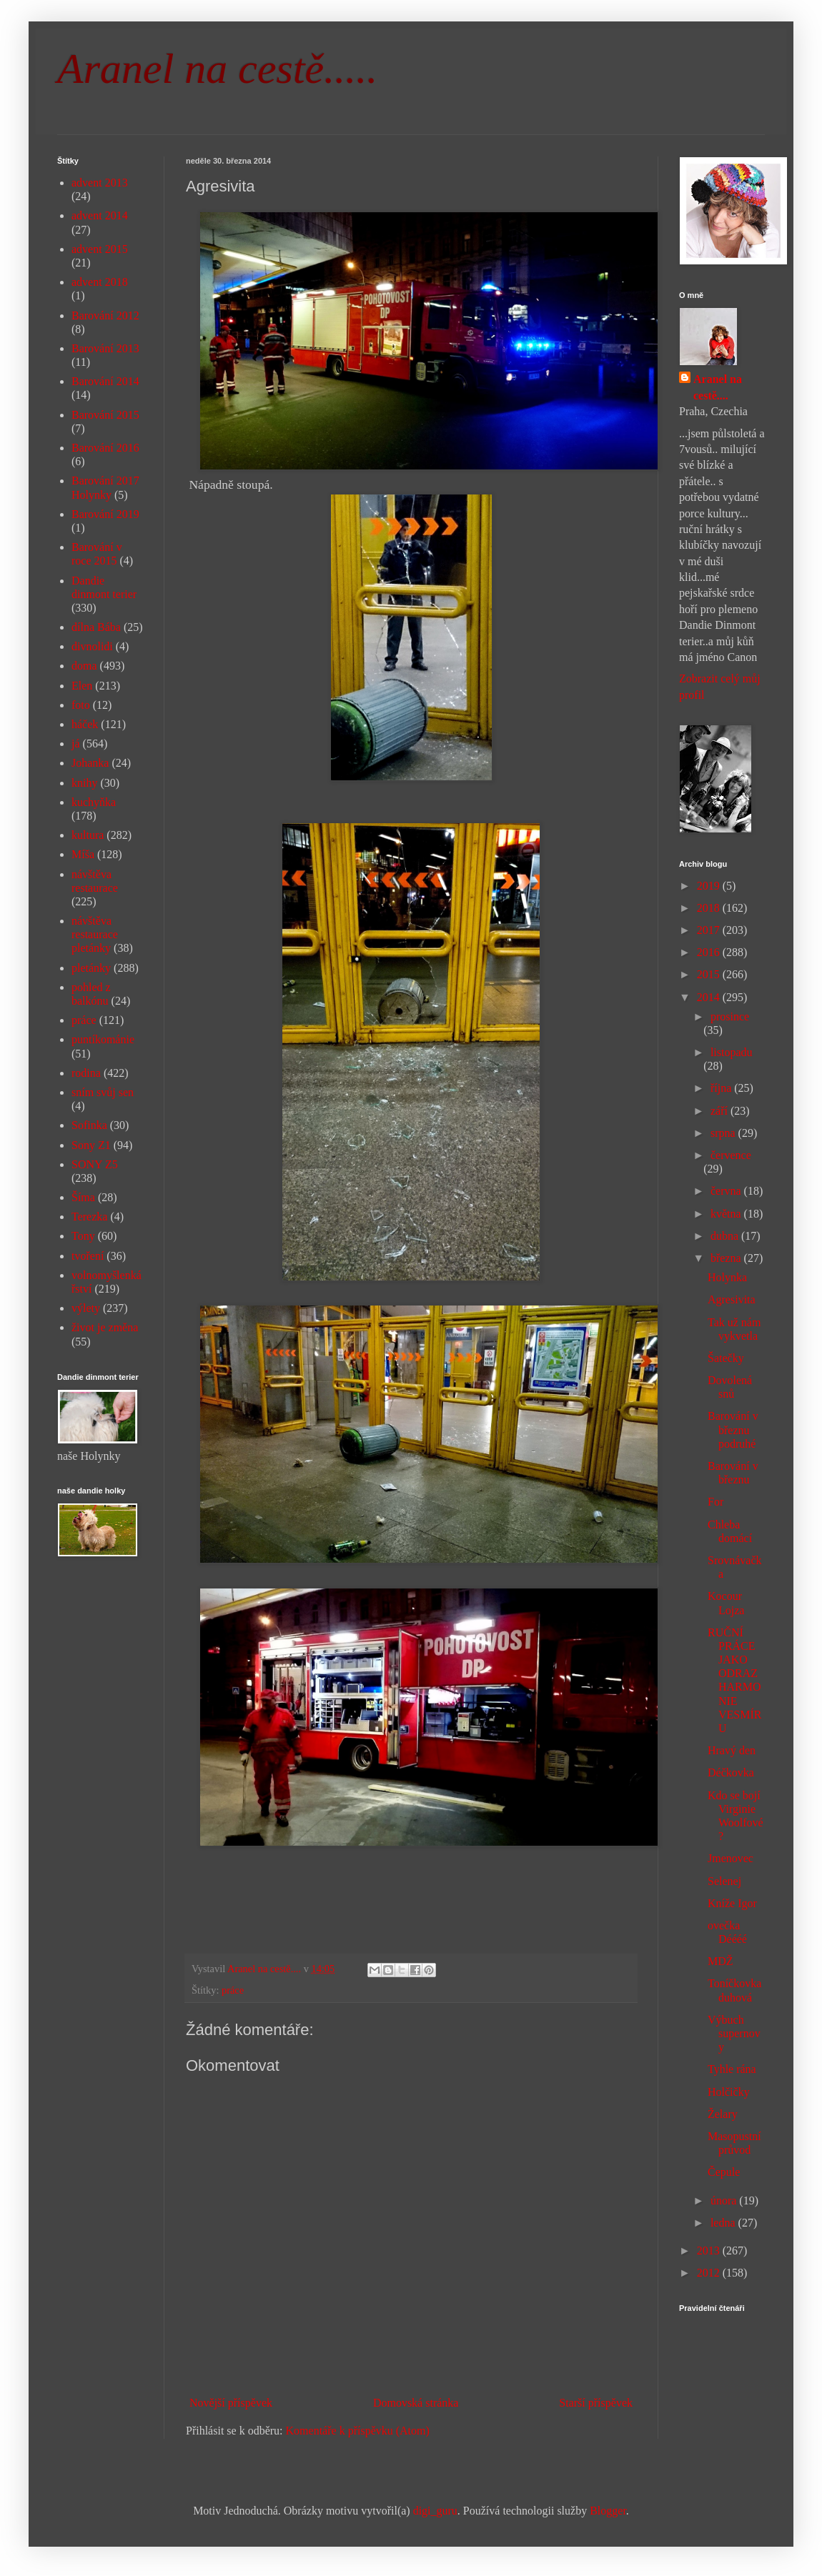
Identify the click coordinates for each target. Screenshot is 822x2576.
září (720, 1111)
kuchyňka (93, 802)
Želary (723, 2114)
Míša (82, 854)
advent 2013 (99, 182)
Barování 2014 (105, 381)
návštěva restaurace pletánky (94, 934)
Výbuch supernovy (734, 2033)
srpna (724, 1133)
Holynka (727, 1277)
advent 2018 (99, 282)
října (722, 1088)
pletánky (91, 968)
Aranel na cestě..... (217, 68)
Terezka (89, 1216)
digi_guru (435, 2511)
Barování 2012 (105, 315)
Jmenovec (730, 1858)
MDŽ (720, 1961)
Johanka (90, 763)
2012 (710, 2273)
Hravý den (732, 1750)
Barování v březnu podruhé (733, 1429)
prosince (729, 1016)
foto (80, 705)
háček (84, 724)
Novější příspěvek (230, 2403)
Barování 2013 (105, 348)
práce (233, 1990)
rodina (86, 1073)
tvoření (87, 1256)
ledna (724, 2223)
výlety (85, 1308)
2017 (710, 930)
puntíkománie (102, 1039)
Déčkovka (731, 1772)
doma (84, 666)
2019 (710, 886)
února (724, 2200)
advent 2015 (99, 249)
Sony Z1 (91, 1145)
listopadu (731, 1052)
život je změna (104, 1327)
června (727, 1191)
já (75, 743)
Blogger (608, 2511)
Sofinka (89, 1125)
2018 (710, 908)
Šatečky (726, 1358)
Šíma (83, 1197)
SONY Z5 (94, 1164)
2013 (710, 2250)
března (727, 1258)
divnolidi (92, 646)
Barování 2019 (105, 514)
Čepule (724, 2172)
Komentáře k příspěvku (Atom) (358, 2431)
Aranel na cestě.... (717, 387)
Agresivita (732, 1299)
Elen (81, 686)
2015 (710, 974)
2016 (710, 952)
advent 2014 (99, 215)
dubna (725, 1236)
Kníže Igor (732, 1903)
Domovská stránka (416, 2403)
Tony (83, 1236)
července (730, 1155)
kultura (87, 835)
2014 (710, 997)
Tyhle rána (732, 2069)
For (715, 1502)
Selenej (724, 1881)
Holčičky (729, 2092)
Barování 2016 (105, 448)
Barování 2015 (105, 415)
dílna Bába (96, 627)
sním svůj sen (102, 1092)
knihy (84, 783)
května (727, 1214)
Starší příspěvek (596, 2403)
